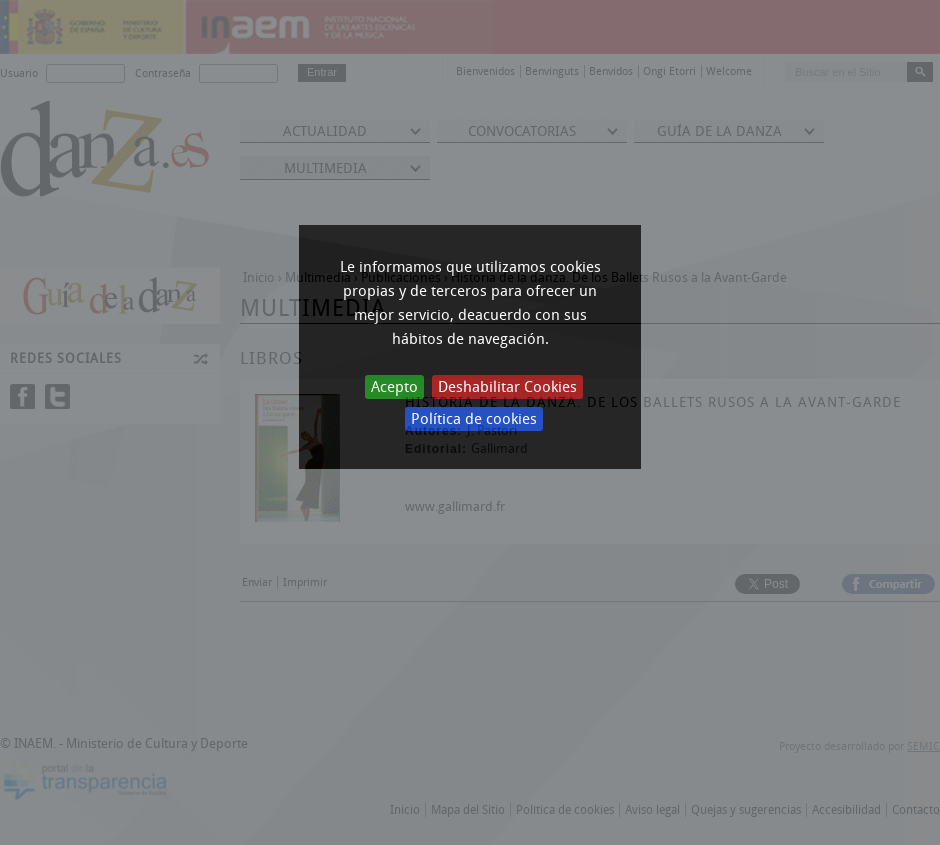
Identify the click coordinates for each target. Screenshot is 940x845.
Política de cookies (474, 419)
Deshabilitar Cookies (507, 387)
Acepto (394, 387)
